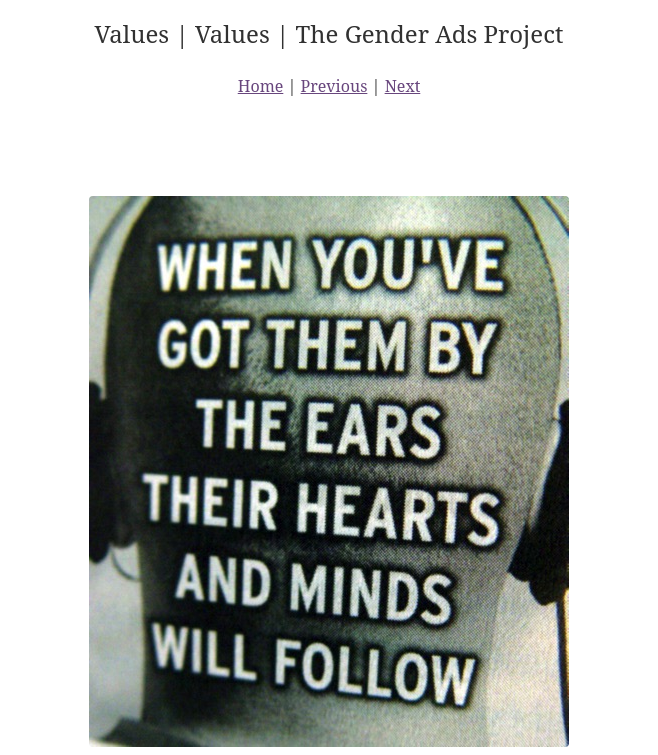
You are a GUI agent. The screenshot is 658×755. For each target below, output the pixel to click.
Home (261, 86)
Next (403, 86)
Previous (334, 86)
